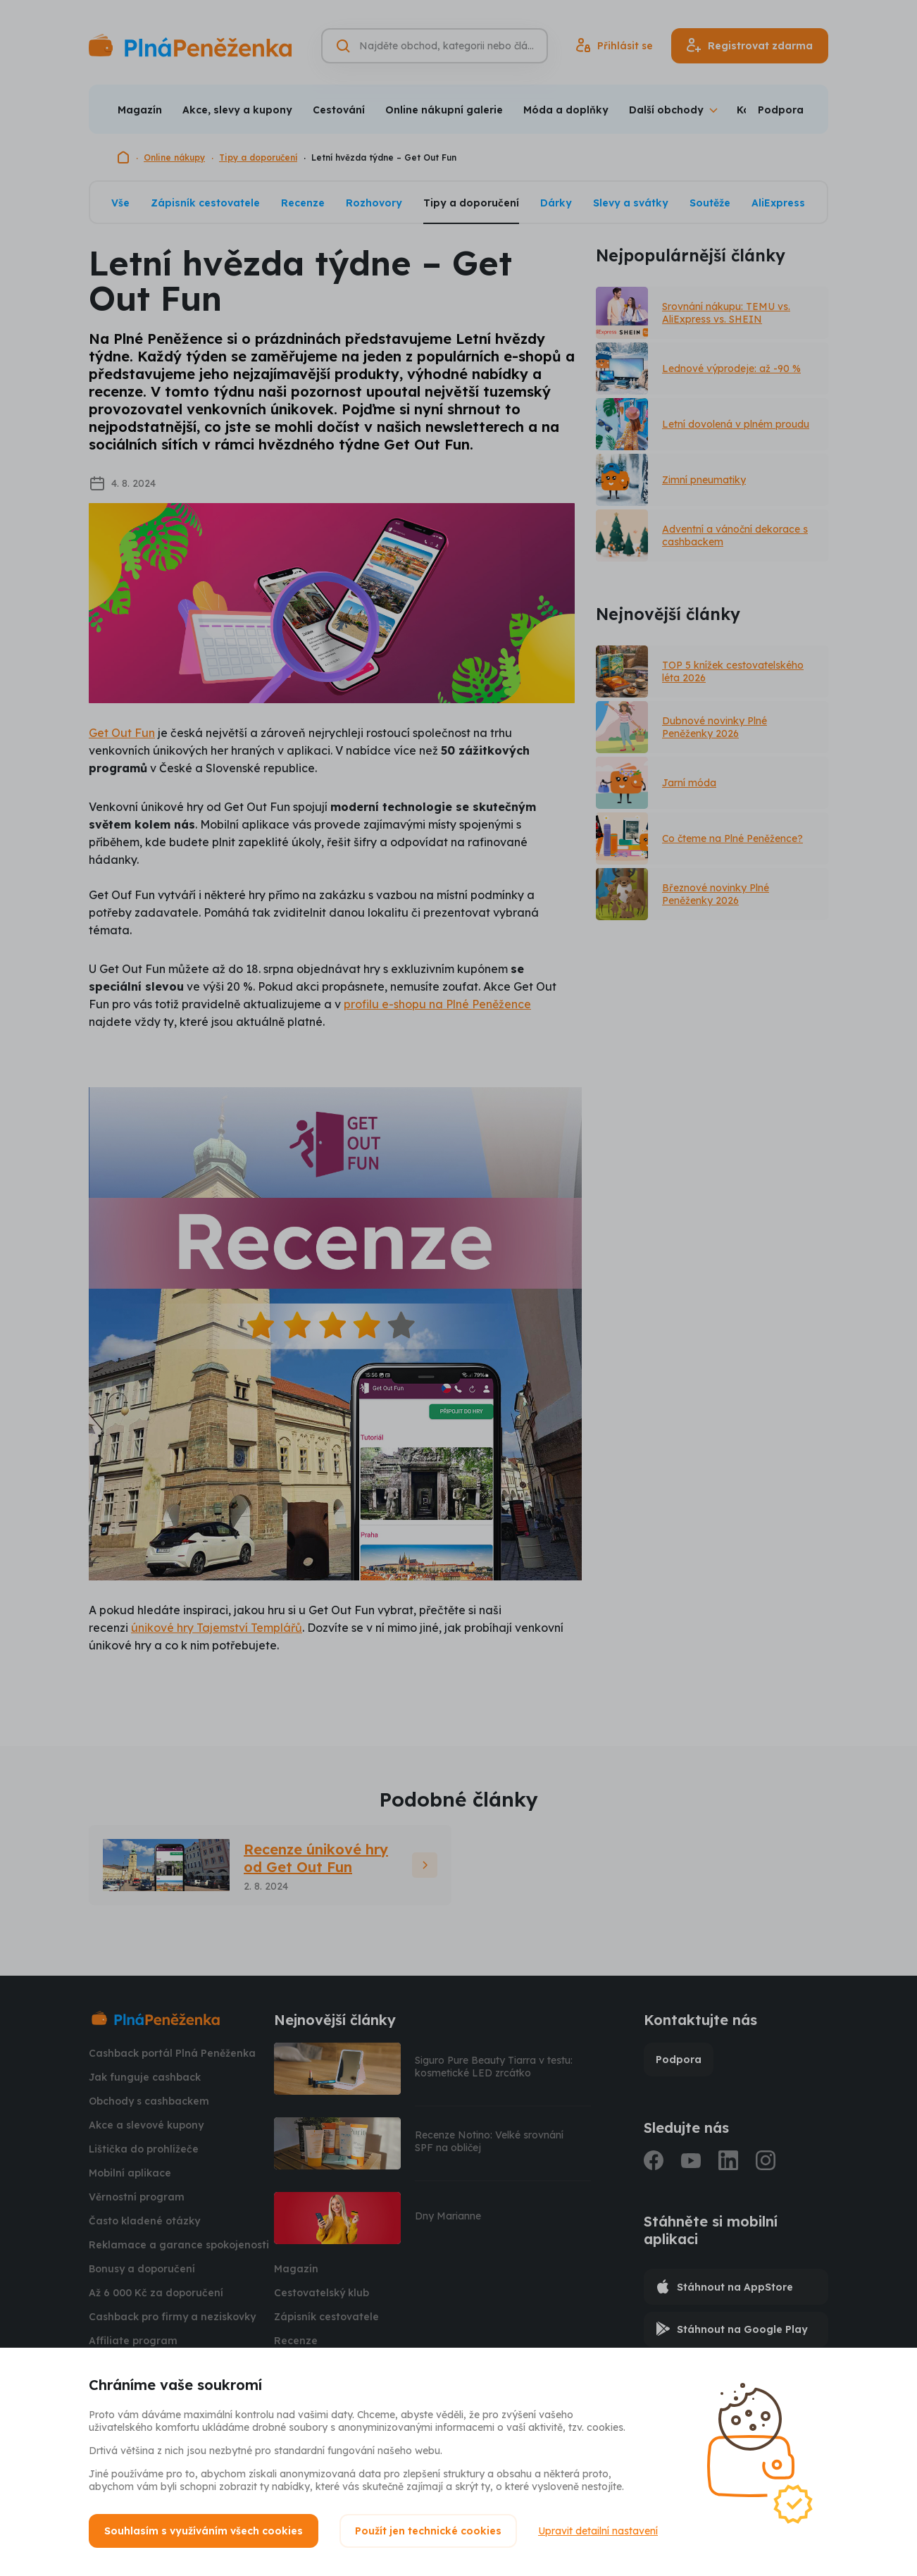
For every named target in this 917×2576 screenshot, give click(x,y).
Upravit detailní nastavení (598, 2531)
